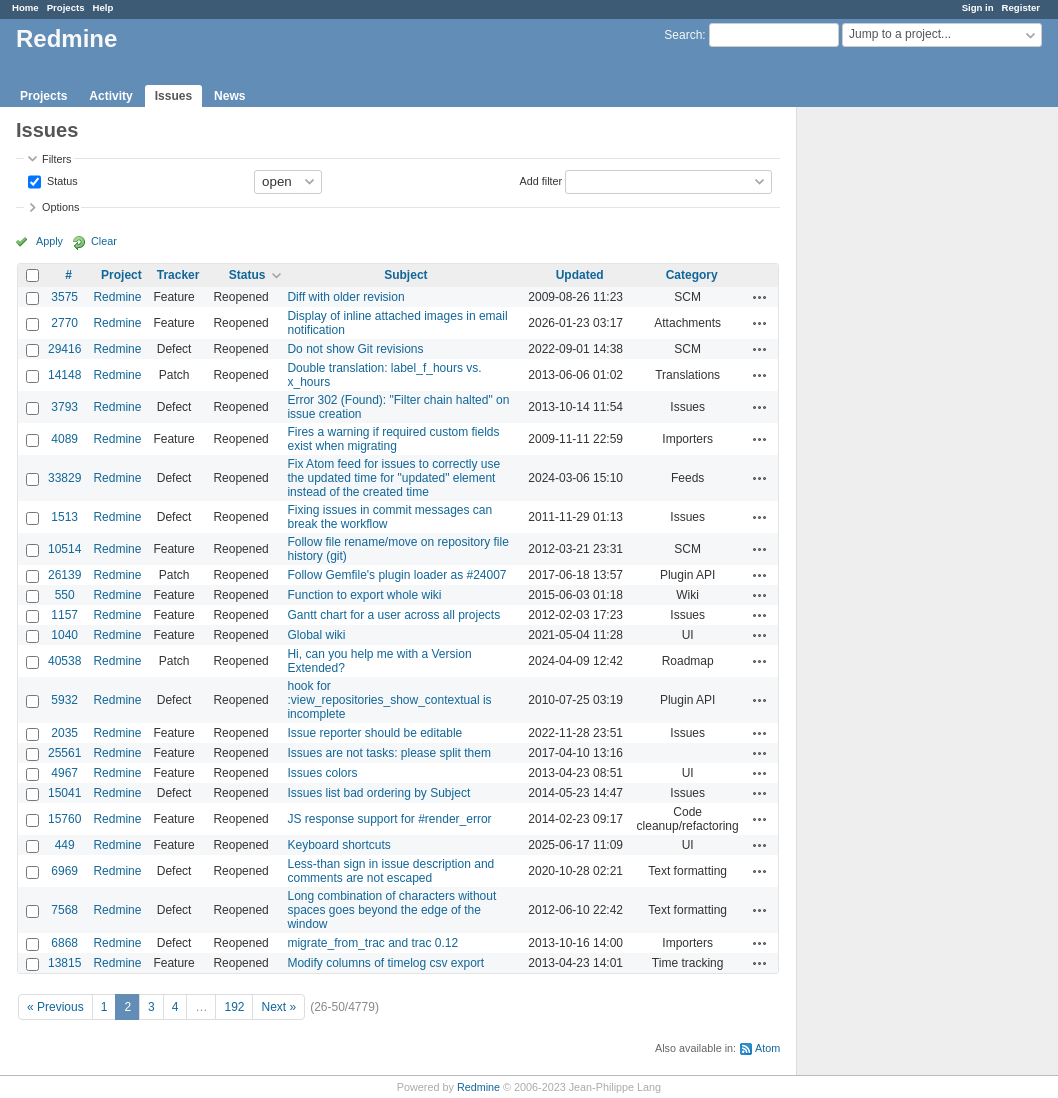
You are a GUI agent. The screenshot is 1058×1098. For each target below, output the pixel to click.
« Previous (55, 1007)
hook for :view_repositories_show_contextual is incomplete (389, 700)
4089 (64, 439)
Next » (278, 1007)
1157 (64, 615)
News (229, 96)
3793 (64, 407)
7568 (64, 910)
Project (121, 275)
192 (234, 1007)
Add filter (541, 180)
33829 (64, 478)
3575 (64, 297)
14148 (64, 375)
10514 (64, 549)
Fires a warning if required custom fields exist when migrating (393, 439)
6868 (64, 943)
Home (25, 7)
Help (103, 7)
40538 (64, 661)
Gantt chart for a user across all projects (393, 615)
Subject (405, 275)
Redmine (117, 297)
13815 (64, 963)
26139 (64, 575)
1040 (64, 635)
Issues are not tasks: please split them (388, 753)
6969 (64, 871)
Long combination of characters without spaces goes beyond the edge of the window (391, 910)
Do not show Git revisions (355, 349)
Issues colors (322, 773)
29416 (64, 349)
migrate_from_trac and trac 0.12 (372, 943)
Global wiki (316, 635)
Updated (580, 275)
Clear (104, 241)
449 (65, 845)
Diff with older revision (345, 297)
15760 (64, 819)
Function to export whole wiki (364, 595)
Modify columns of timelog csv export (385, 963)
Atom (767, 1048)
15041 (64, 793)
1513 (64, 517)
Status (61, 180)
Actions (760, 297)
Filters (56, 159)
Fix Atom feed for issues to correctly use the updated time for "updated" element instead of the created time (393, 478)
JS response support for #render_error (389, 819)
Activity (110, 96)
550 (65, 595)
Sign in (978, 7)
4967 (64, 773)
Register (1021, 7)
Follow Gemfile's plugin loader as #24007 (396, 575)
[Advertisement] (897, 421)
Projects (66, 7)
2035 (64, 733)
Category (692, 275)
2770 (64, 323)
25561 (64, 753)
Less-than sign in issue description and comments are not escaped (390, 871)
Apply (49, 241)
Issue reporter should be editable (374, 733)
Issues (173, 96)
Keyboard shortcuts (338, 845)
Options (60, 207)
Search (683, 35)
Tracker (178, 275)
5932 (64, 700)
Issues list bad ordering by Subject (378, 793)
